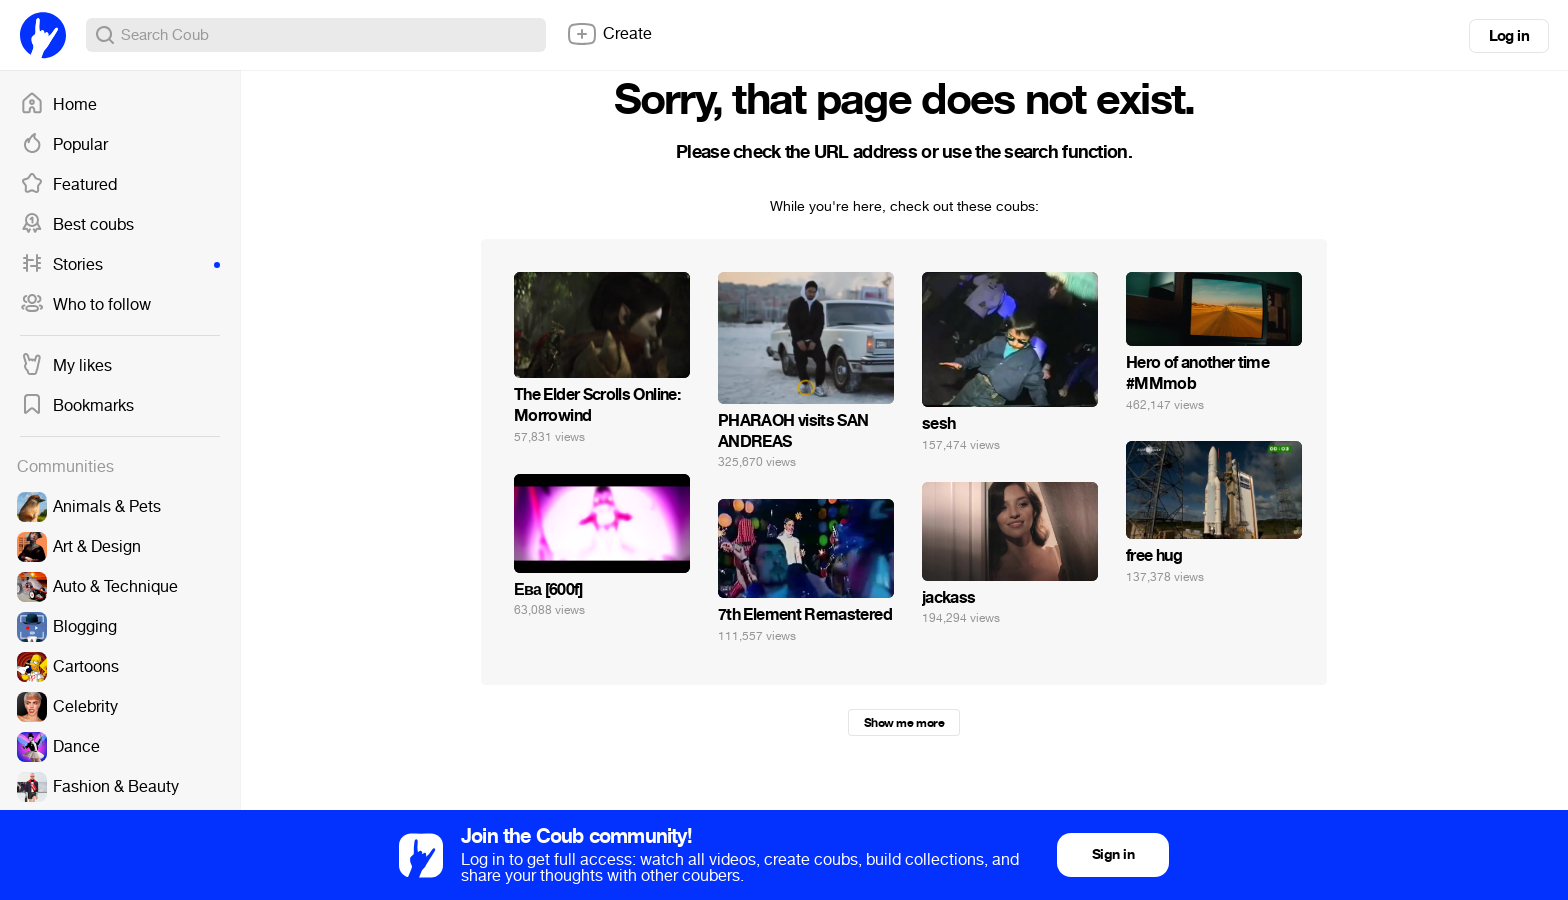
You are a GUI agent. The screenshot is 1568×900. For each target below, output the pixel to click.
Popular (64, 145)
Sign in (1113, 854)
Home (58, 105)
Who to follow (85, 305)
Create (609, 34)
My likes (66, 366)
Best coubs (77, 225)
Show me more (904, 723)
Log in (1509, 36)
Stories (120, 265)
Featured (68, 185)
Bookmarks (77, 406)
